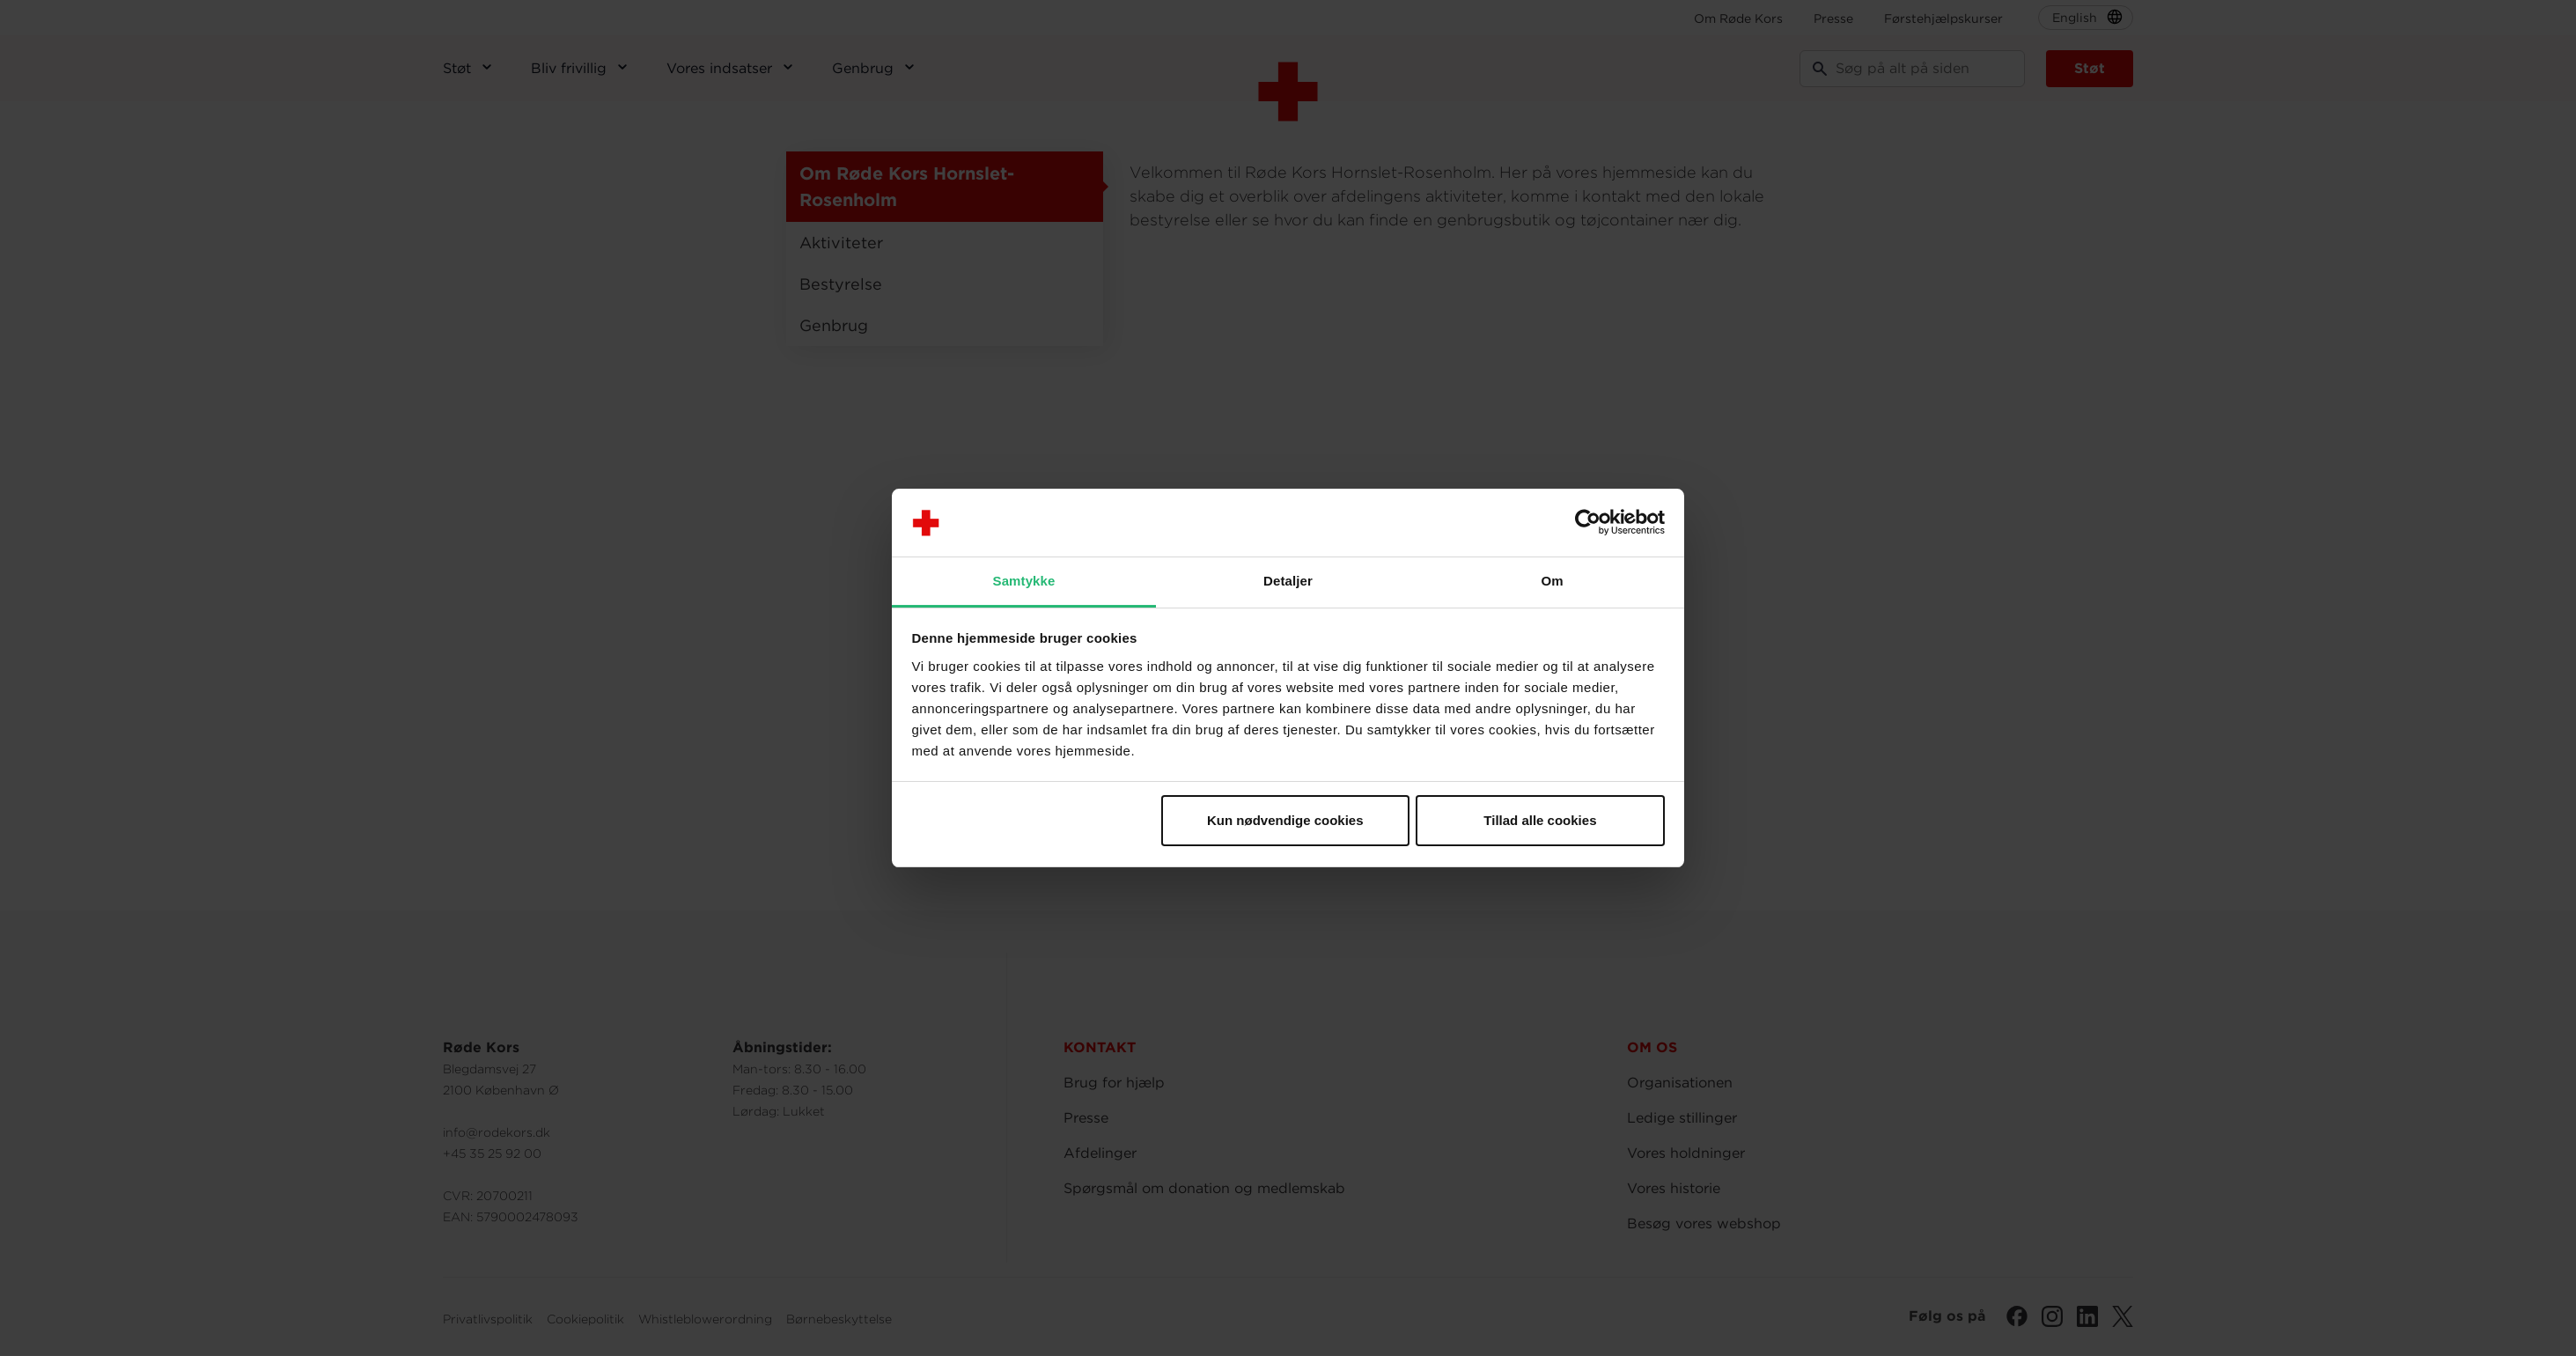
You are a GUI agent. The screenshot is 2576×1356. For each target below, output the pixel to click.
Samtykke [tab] (1024, 580)
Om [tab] (1552, 580)
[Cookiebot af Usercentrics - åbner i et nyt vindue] (1588, 523)
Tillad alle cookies (1539, 820)
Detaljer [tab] (1288, 580)
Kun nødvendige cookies (1285, 820)
